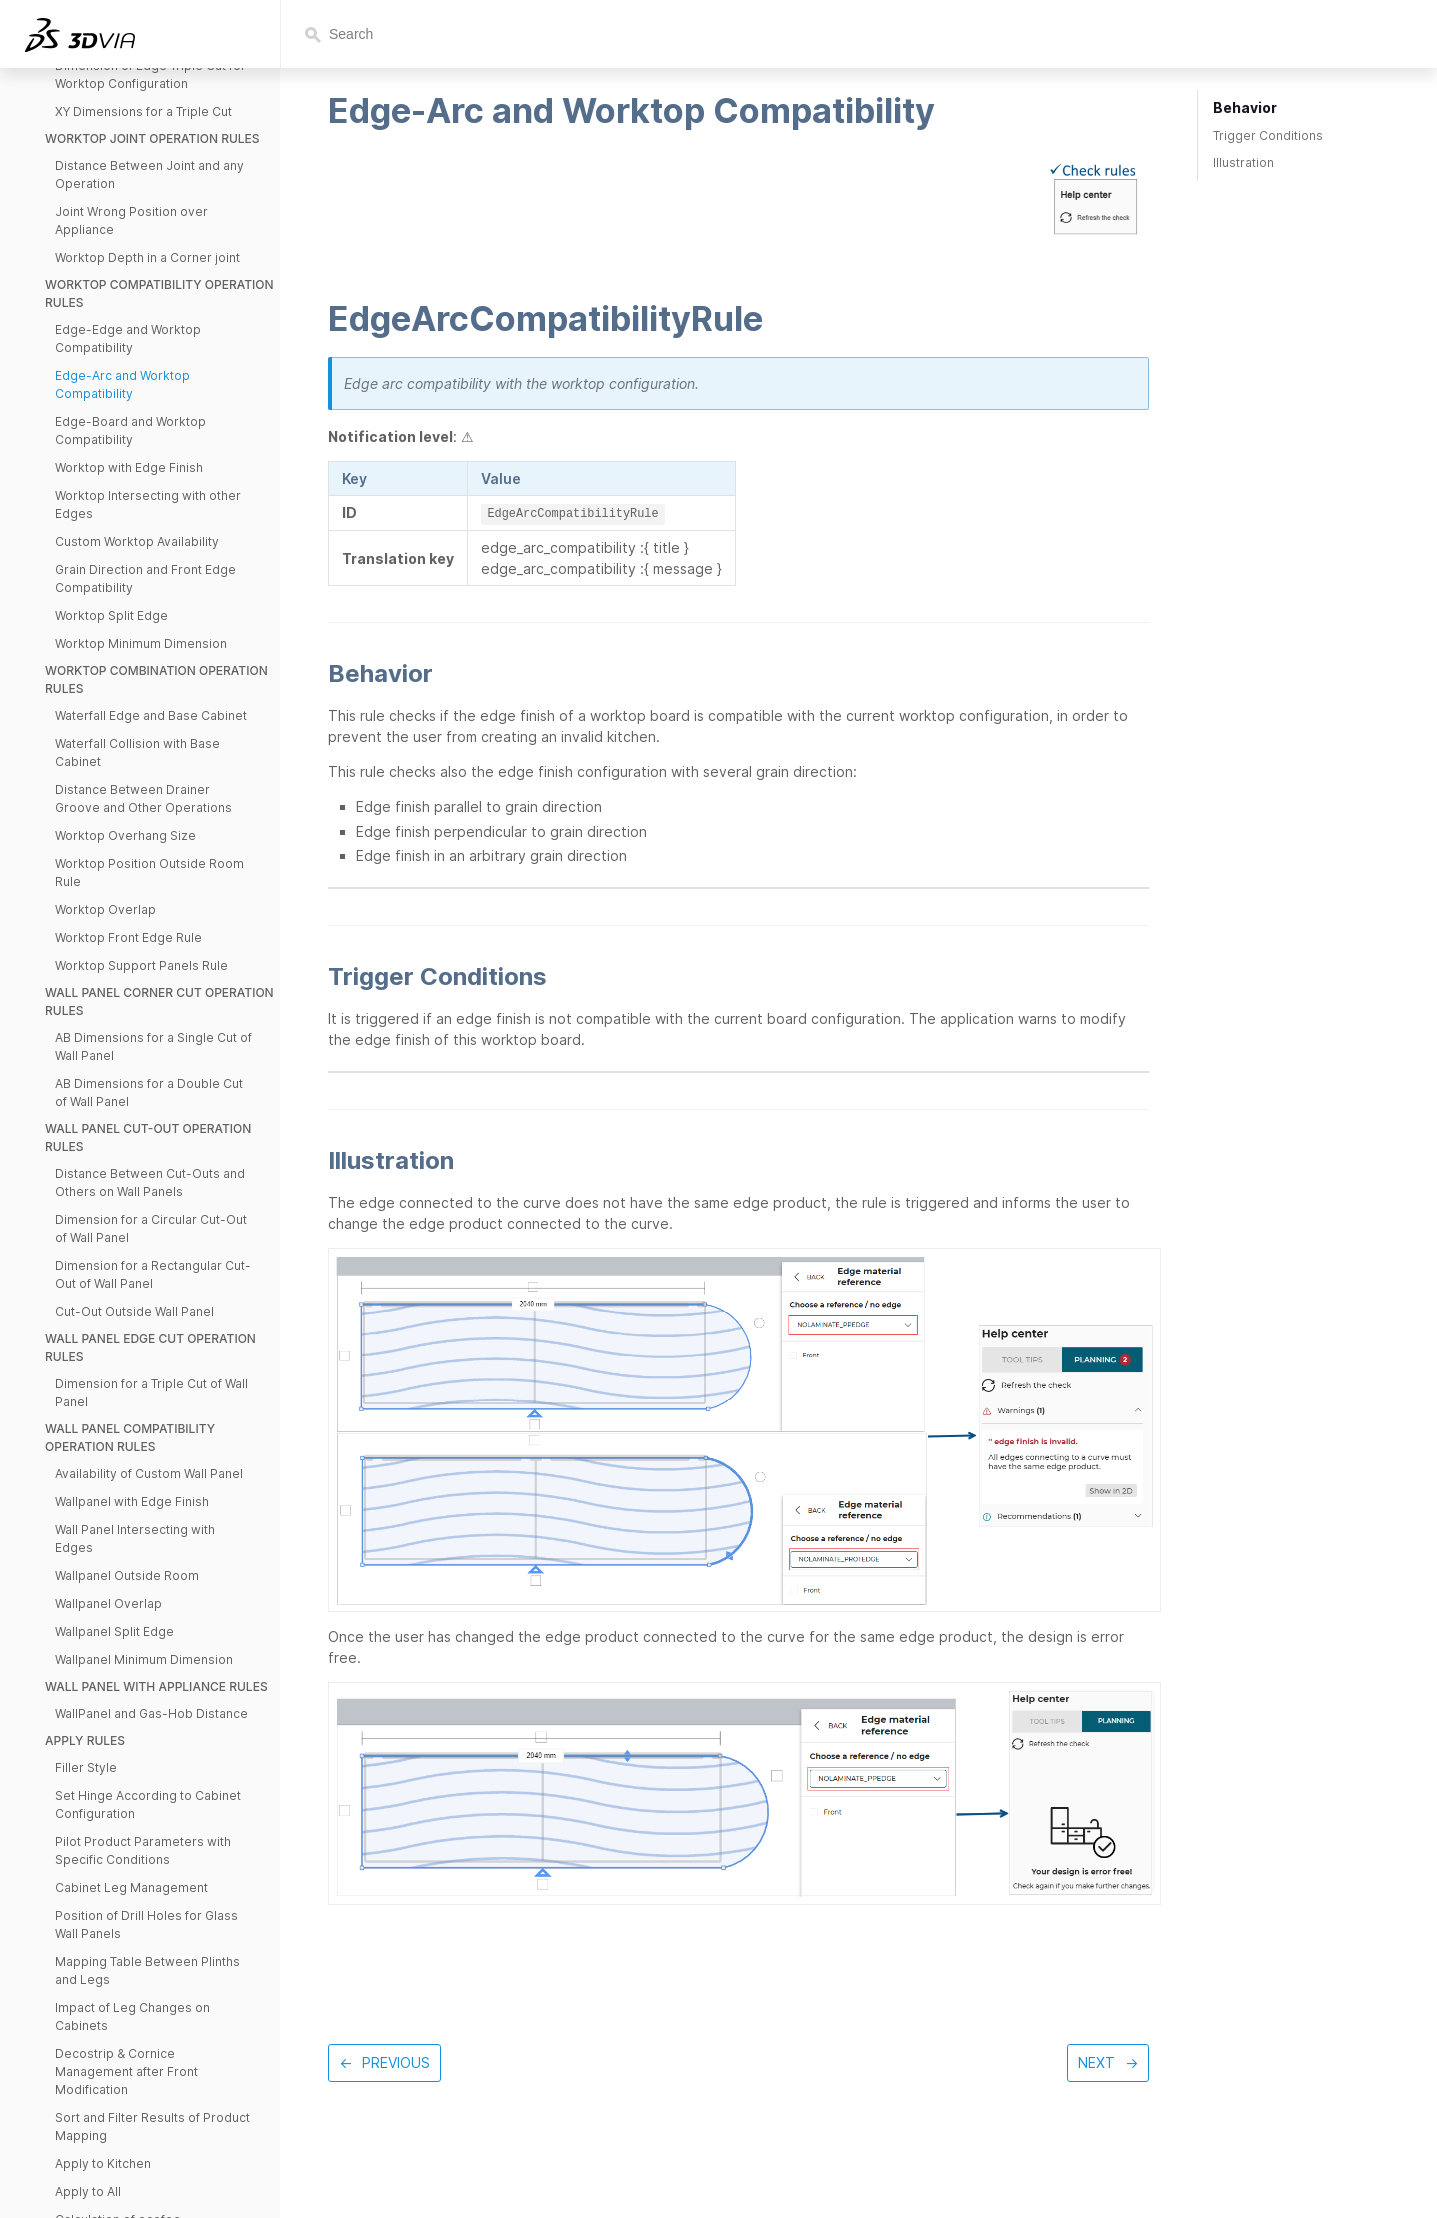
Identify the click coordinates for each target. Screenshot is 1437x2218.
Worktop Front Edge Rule (128, 937)
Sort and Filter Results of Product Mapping (152, 2126)
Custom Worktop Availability (137, 541)
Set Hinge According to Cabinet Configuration (148, 1804)
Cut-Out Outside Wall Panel (134, 1311)
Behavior (1245, 107)
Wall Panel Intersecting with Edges (135, 1538)
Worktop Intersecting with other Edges (148, 504)
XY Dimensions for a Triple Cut (143, 111)
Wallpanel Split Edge (114, 1631)
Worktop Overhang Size (125, 835)
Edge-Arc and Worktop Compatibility (122, 384)
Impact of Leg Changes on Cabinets (132, 2016)
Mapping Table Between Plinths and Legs (147, 1970)
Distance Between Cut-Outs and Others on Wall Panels (150, 1182)
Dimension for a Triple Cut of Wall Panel (151, 1392)
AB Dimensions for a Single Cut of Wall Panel (153, 1046)
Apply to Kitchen (103, 2163)
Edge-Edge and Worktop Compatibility (128, 338)
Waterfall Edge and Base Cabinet (151, 715)
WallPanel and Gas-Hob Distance (151, 1713)
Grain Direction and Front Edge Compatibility (145, 578)
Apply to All (88, 2191)
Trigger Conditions (1268, 135)
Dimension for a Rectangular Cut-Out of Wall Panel (153, 1274)
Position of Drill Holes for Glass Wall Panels (146, 1924)
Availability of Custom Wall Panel (149, 1473)
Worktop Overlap (105, 909)
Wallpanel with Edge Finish (132, 1501)
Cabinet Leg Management (131, 1887)
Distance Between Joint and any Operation (149, 174)
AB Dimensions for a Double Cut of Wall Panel (149, 1092)
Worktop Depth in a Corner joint (147, 257)
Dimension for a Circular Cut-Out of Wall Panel (151, 1228)
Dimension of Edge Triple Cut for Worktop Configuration (150, 74)
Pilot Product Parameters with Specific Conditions (143, 1850)
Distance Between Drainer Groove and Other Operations (143, 798)
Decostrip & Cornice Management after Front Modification (126, 2071)
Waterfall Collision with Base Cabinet (137, 752)
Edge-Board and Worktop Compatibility (130, 430)
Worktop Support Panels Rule (141, 965)
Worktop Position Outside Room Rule (149, 872)
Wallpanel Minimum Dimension (144, 1659)
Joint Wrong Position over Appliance (131, 220)
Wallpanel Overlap (108, 1603)
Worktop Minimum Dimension (141, 643)
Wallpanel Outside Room (127, 1575)
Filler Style (86, 1767)
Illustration (1243, 162)
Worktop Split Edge (111, 615)
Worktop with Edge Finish (129, 467)
